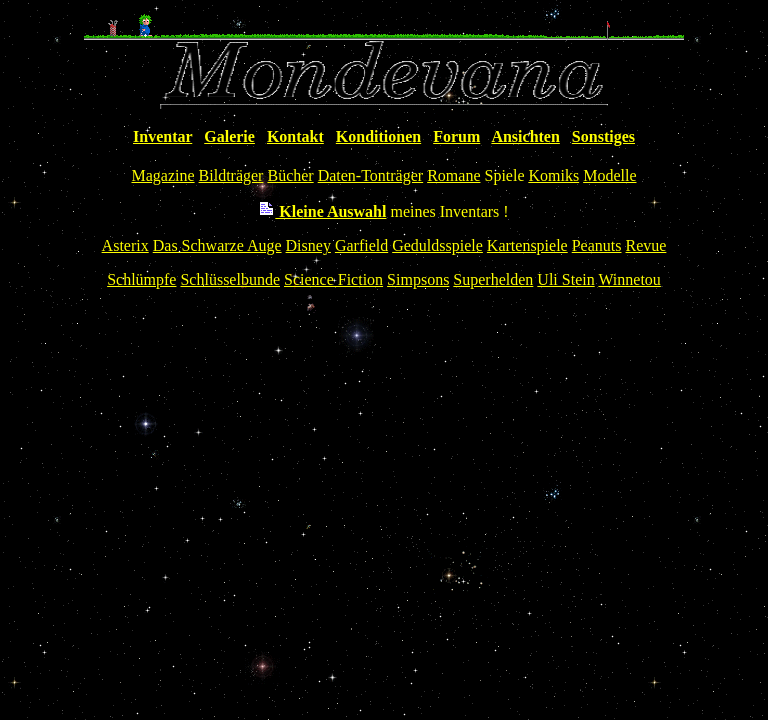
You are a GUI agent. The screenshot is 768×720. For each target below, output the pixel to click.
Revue (646, 245)
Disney (308, 245)
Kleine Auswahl (322, 211)
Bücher (290, 175)
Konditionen (378, 136)
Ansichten (525, 136)
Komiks (553, 175)
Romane (453, 175)
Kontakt (295, 136)
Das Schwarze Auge (217, 245)
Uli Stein (565, 279)
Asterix (125, 245)
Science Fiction (333, 279)
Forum (456, 136)
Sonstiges (603, 136)
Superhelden (493, 279)
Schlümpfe (141, 279)
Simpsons (418, 279)
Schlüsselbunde (230, 279)
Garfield (361, 245)
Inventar (162, 136)
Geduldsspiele (437, 245)
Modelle (609, 175)
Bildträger (231, 175)
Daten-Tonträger (371, 175)
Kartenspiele (527, 245)
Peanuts (597, 245)
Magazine (163, 175)
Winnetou (629, 279)
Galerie (229, 136)
